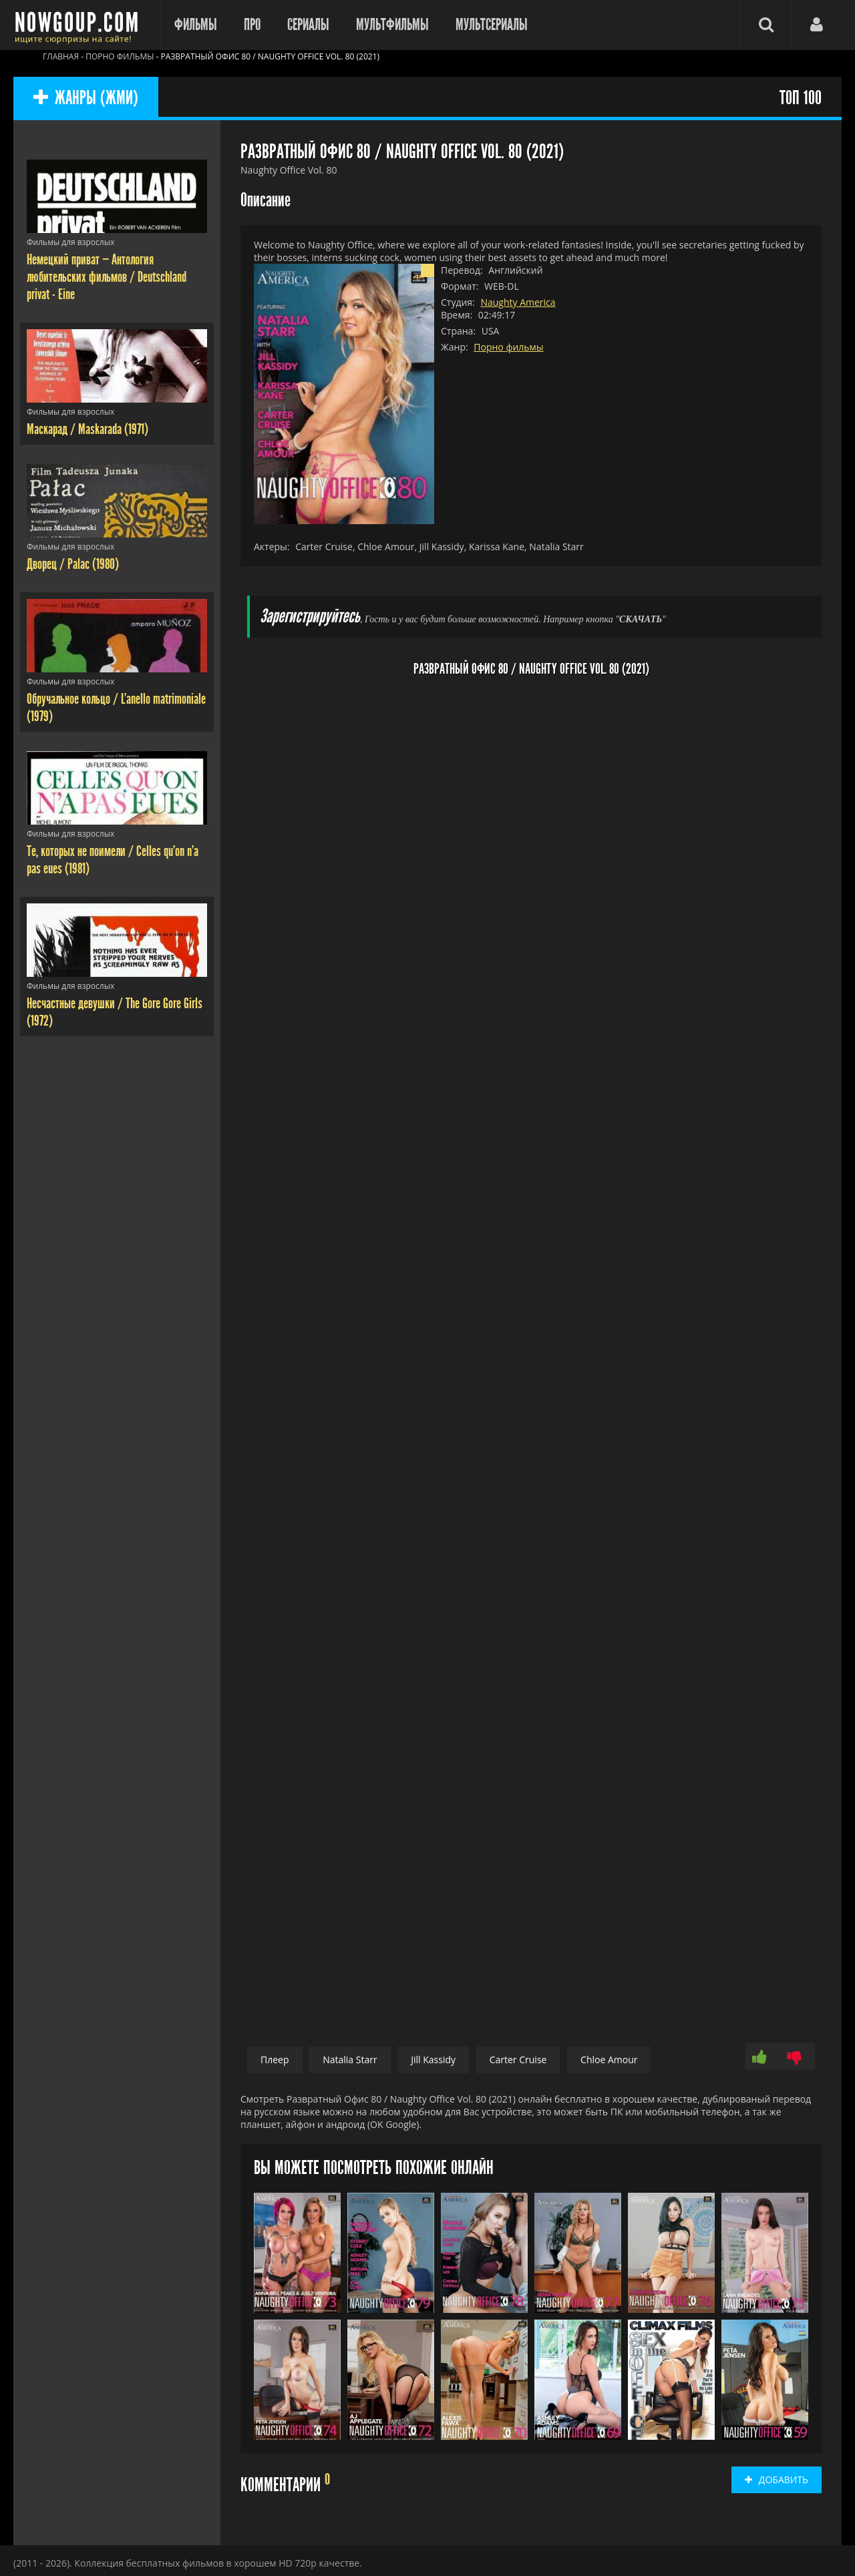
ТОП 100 (801, 98)
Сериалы (308, 24)
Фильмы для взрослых (70, 242)
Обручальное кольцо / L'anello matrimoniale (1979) (116, 707)
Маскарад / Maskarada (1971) (87, 429)
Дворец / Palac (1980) (73, 564)
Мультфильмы (392, 24)
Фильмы (195, 24)
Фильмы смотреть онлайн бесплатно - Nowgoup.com (80, 25)
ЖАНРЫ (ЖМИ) (85, 98)
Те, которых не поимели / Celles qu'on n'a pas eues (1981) (112, 860)
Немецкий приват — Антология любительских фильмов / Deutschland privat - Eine (106, 277)
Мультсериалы (492, 24)
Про (252, 24)
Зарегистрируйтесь (310, 617)
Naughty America (517, 302)
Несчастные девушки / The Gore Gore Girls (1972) (114, 1012)
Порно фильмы (508, 347)
